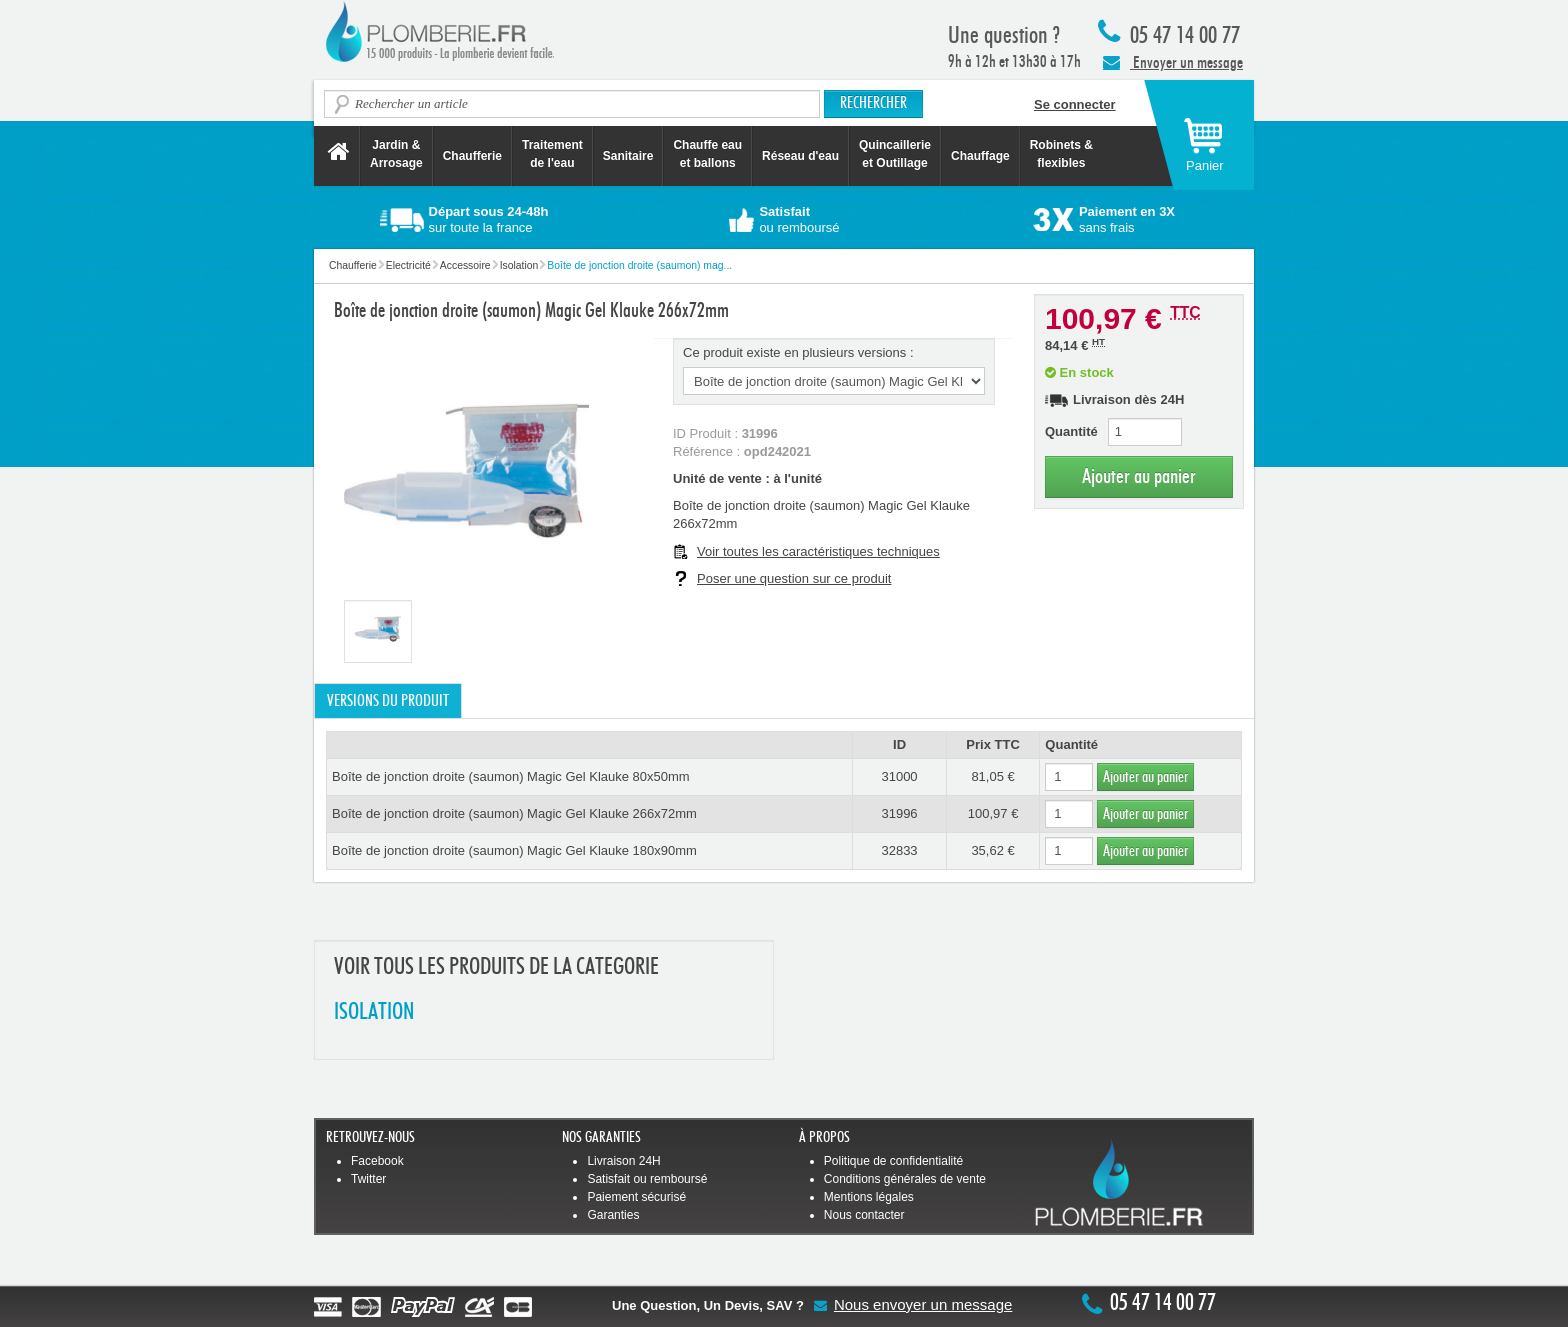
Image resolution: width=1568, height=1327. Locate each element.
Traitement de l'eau (552, 154)
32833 (899, 850)
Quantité (1071, 431)
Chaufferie (472, 156)
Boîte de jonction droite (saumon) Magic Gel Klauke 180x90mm (514, 850)
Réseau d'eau (800, 156)
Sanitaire (628, 156)
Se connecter (1075, 104)
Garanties (613, 1215)
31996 (899, 813)
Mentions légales (869, 1197)
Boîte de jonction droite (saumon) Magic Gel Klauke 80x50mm (511, 776)
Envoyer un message (1173, 62)
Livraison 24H (623, 1161)
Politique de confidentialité (893, 1161)
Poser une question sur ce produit (794, 578)
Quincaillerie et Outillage (895, 154)
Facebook (377, 1161)
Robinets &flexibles (1061, 154)
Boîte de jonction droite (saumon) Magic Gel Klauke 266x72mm (514, 813)
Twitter (368, 1179)
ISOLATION (374, 1012)
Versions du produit (388, 701)
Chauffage (980, 156)
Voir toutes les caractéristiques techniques (818, 551)
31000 (899, 776)
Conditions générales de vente (905, 1179)
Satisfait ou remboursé (647, 1179)
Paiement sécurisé (636, 1197)
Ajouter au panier (1139, 476)
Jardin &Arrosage (396, 154)
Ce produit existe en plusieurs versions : (798, 352)
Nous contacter (864, 1215)
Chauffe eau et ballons (707, 154)
